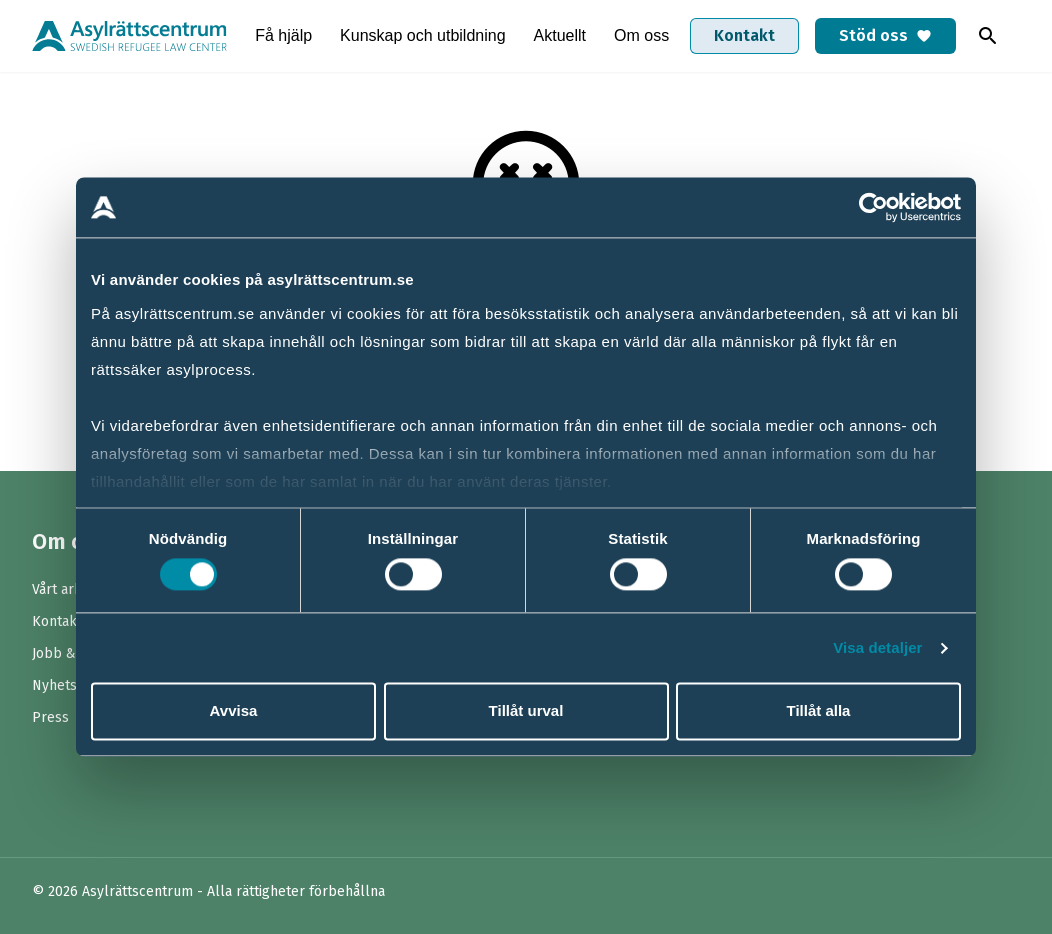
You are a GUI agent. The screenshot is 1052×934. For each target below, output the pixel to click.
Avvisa (234, 711)
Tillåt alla (819, 711)
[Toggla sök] (988, 36)
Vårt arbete (68, 589)
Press (50, 717)
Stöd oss (885, 35)
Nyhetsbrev (69, 685)
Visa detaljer (877, 647)
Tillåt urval (526, 711)
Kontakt (744, 35)
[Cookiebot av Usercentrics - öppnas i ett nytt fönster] (873, 207)
